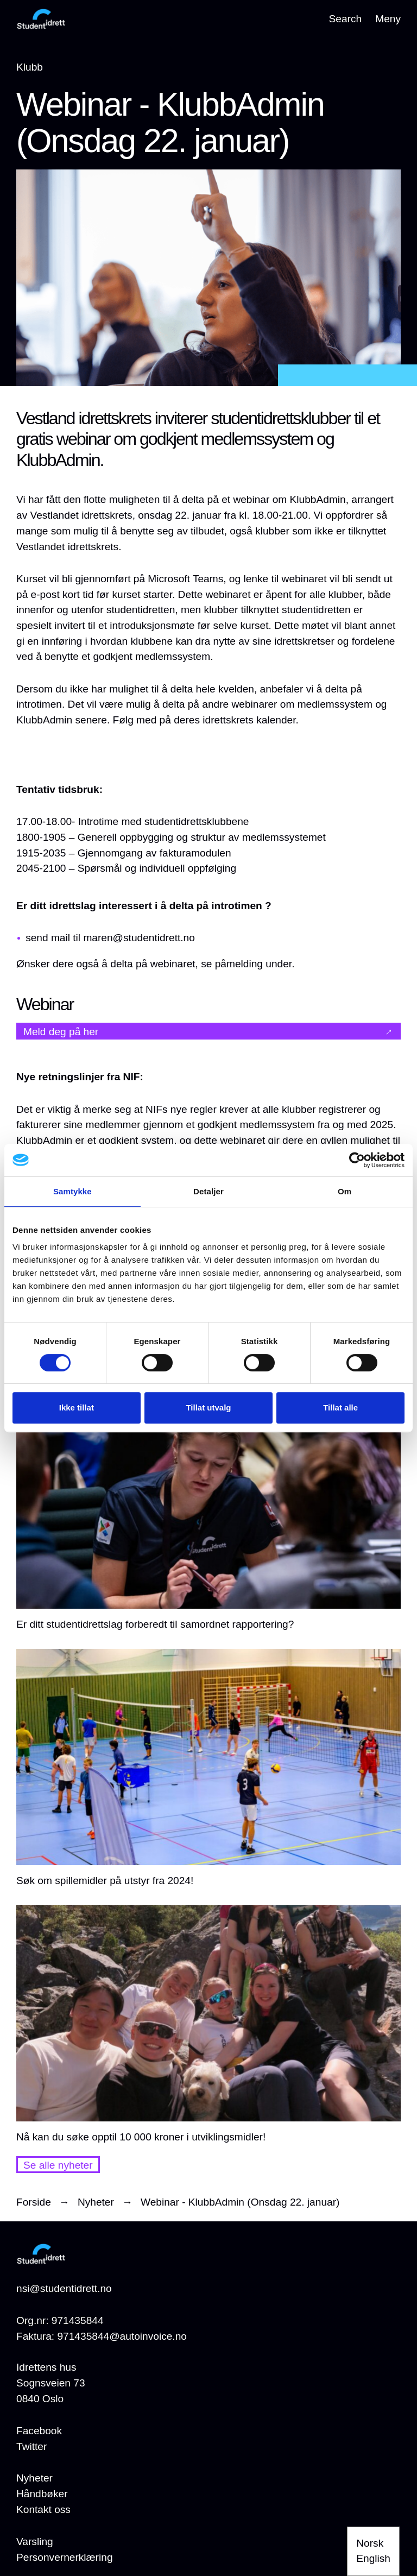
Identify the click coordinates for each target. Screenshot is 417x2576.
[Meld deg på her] (208, 1031)
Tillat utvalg (208, 1407)
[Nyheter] (34, 2478)
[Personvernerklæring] (64, 2558)
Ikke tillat (76, 1407)
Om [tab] (344, 1191)
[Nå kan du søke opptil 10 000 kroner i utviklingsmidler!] (208, 2025)
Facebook (39, 2430)
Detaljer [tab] (208, 1191)
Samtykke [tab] (72, 1191)
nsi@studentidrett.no (64, 2288)
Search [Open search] (345, 18)
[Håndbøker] (42, 2494)
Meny (388, 18)
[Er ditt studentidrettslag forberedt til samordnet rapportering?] (208, 1513)
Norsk (369, 2543)
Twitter (31, 2446)
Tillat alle (340, 1407)
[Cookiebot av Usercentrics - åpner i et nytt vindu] (357, 1160)
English (373, 2558)
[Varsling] (34, 2542)
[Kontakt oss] (43, 2510)
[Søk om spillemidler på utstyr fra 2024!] (208, 1769)
